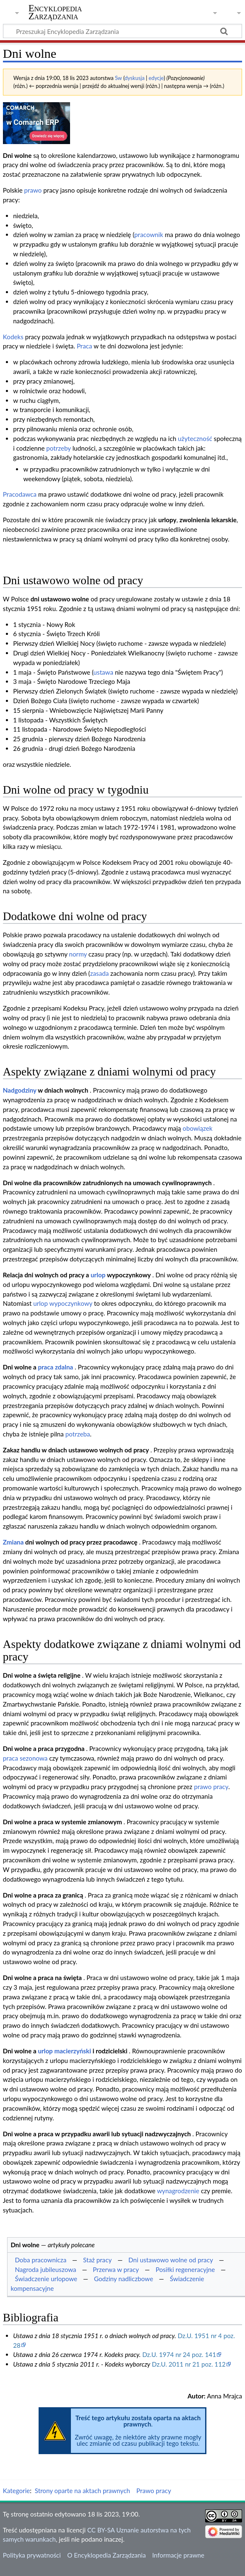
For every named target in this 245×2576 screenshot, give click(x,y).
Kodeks (13, 336)
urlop (98, 1275)
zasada (99, 973)
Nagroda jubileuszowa (45, 2269)
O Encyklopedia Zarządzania (106, 2555)
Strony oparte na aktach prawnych (82, 2490)
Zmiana (13, 1542)
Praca (84, 346)
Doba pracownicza (40, 2260)
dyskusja (135, 78)
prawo (33, 190)
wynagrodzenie (178, 2190)
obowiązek (197, 1128)
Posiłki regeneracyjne (185, 2269)
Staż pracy (97, 2260)
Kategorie (16, 2490)
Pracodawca (19, 494)
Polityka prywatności (32, 2555)
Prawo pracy (153, 2490)
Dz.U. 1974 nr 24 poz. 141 (179, 2354)
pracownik (148, 234)
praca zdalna (55, 1367)
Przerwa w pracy (116, 2269)
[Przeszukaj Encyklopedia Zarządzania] (122, 31)
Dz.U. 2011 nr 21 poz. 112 (189, 2364)
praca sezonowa (25, 1758)
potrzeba (77, 1434)
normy (78, 954)
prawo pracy (211, 1786)
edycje (156, 78)
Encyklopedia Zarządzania (55, 12)
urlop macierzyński (64, 2051)
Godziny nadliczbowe (123, 2278)
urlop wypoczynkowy (62, 1303)
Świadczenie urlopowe (46, 2278)
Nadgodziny (19, 1090)
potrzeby (58, 448)
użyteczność (195, 438)
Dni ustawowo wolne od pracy (170, 2260)
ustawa (103, 672)
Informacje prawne (178, 2555)
